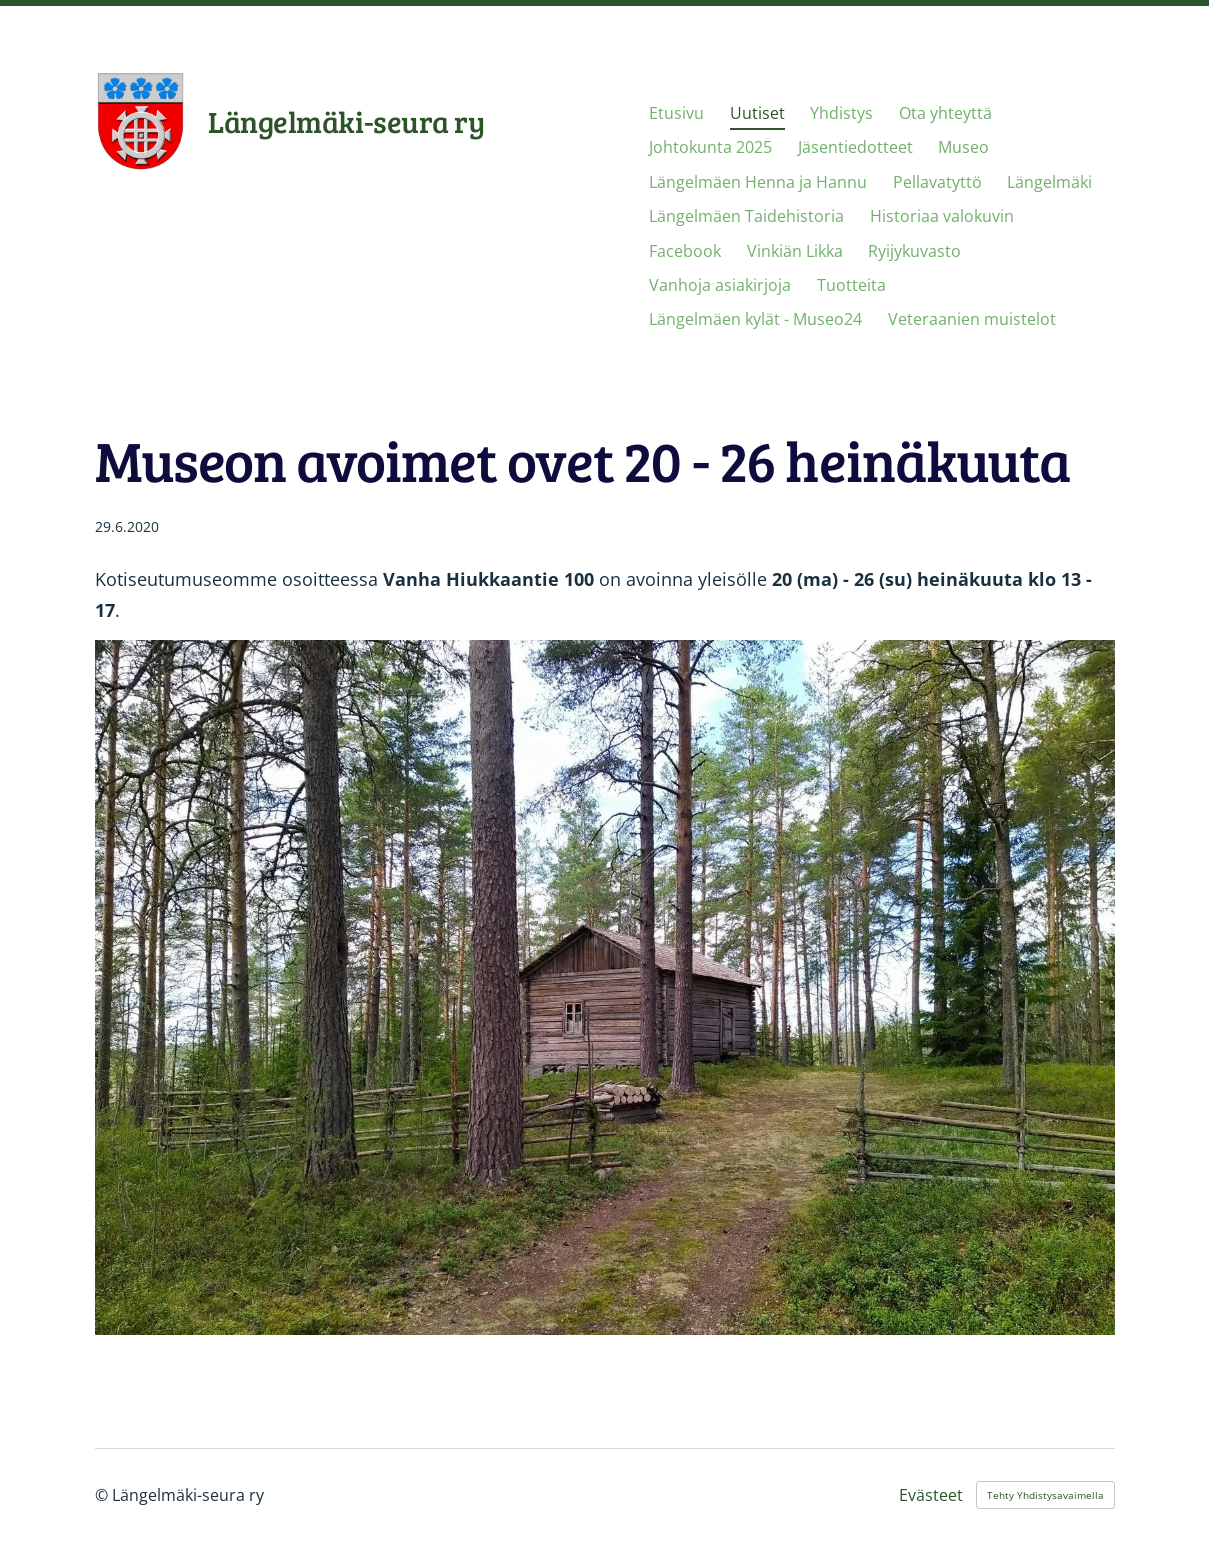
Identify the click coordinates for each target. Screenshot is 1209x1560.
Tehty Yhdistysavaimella (1045, 1495)
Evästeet (931, 1495)
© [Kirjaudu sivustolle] (103, 1495)
